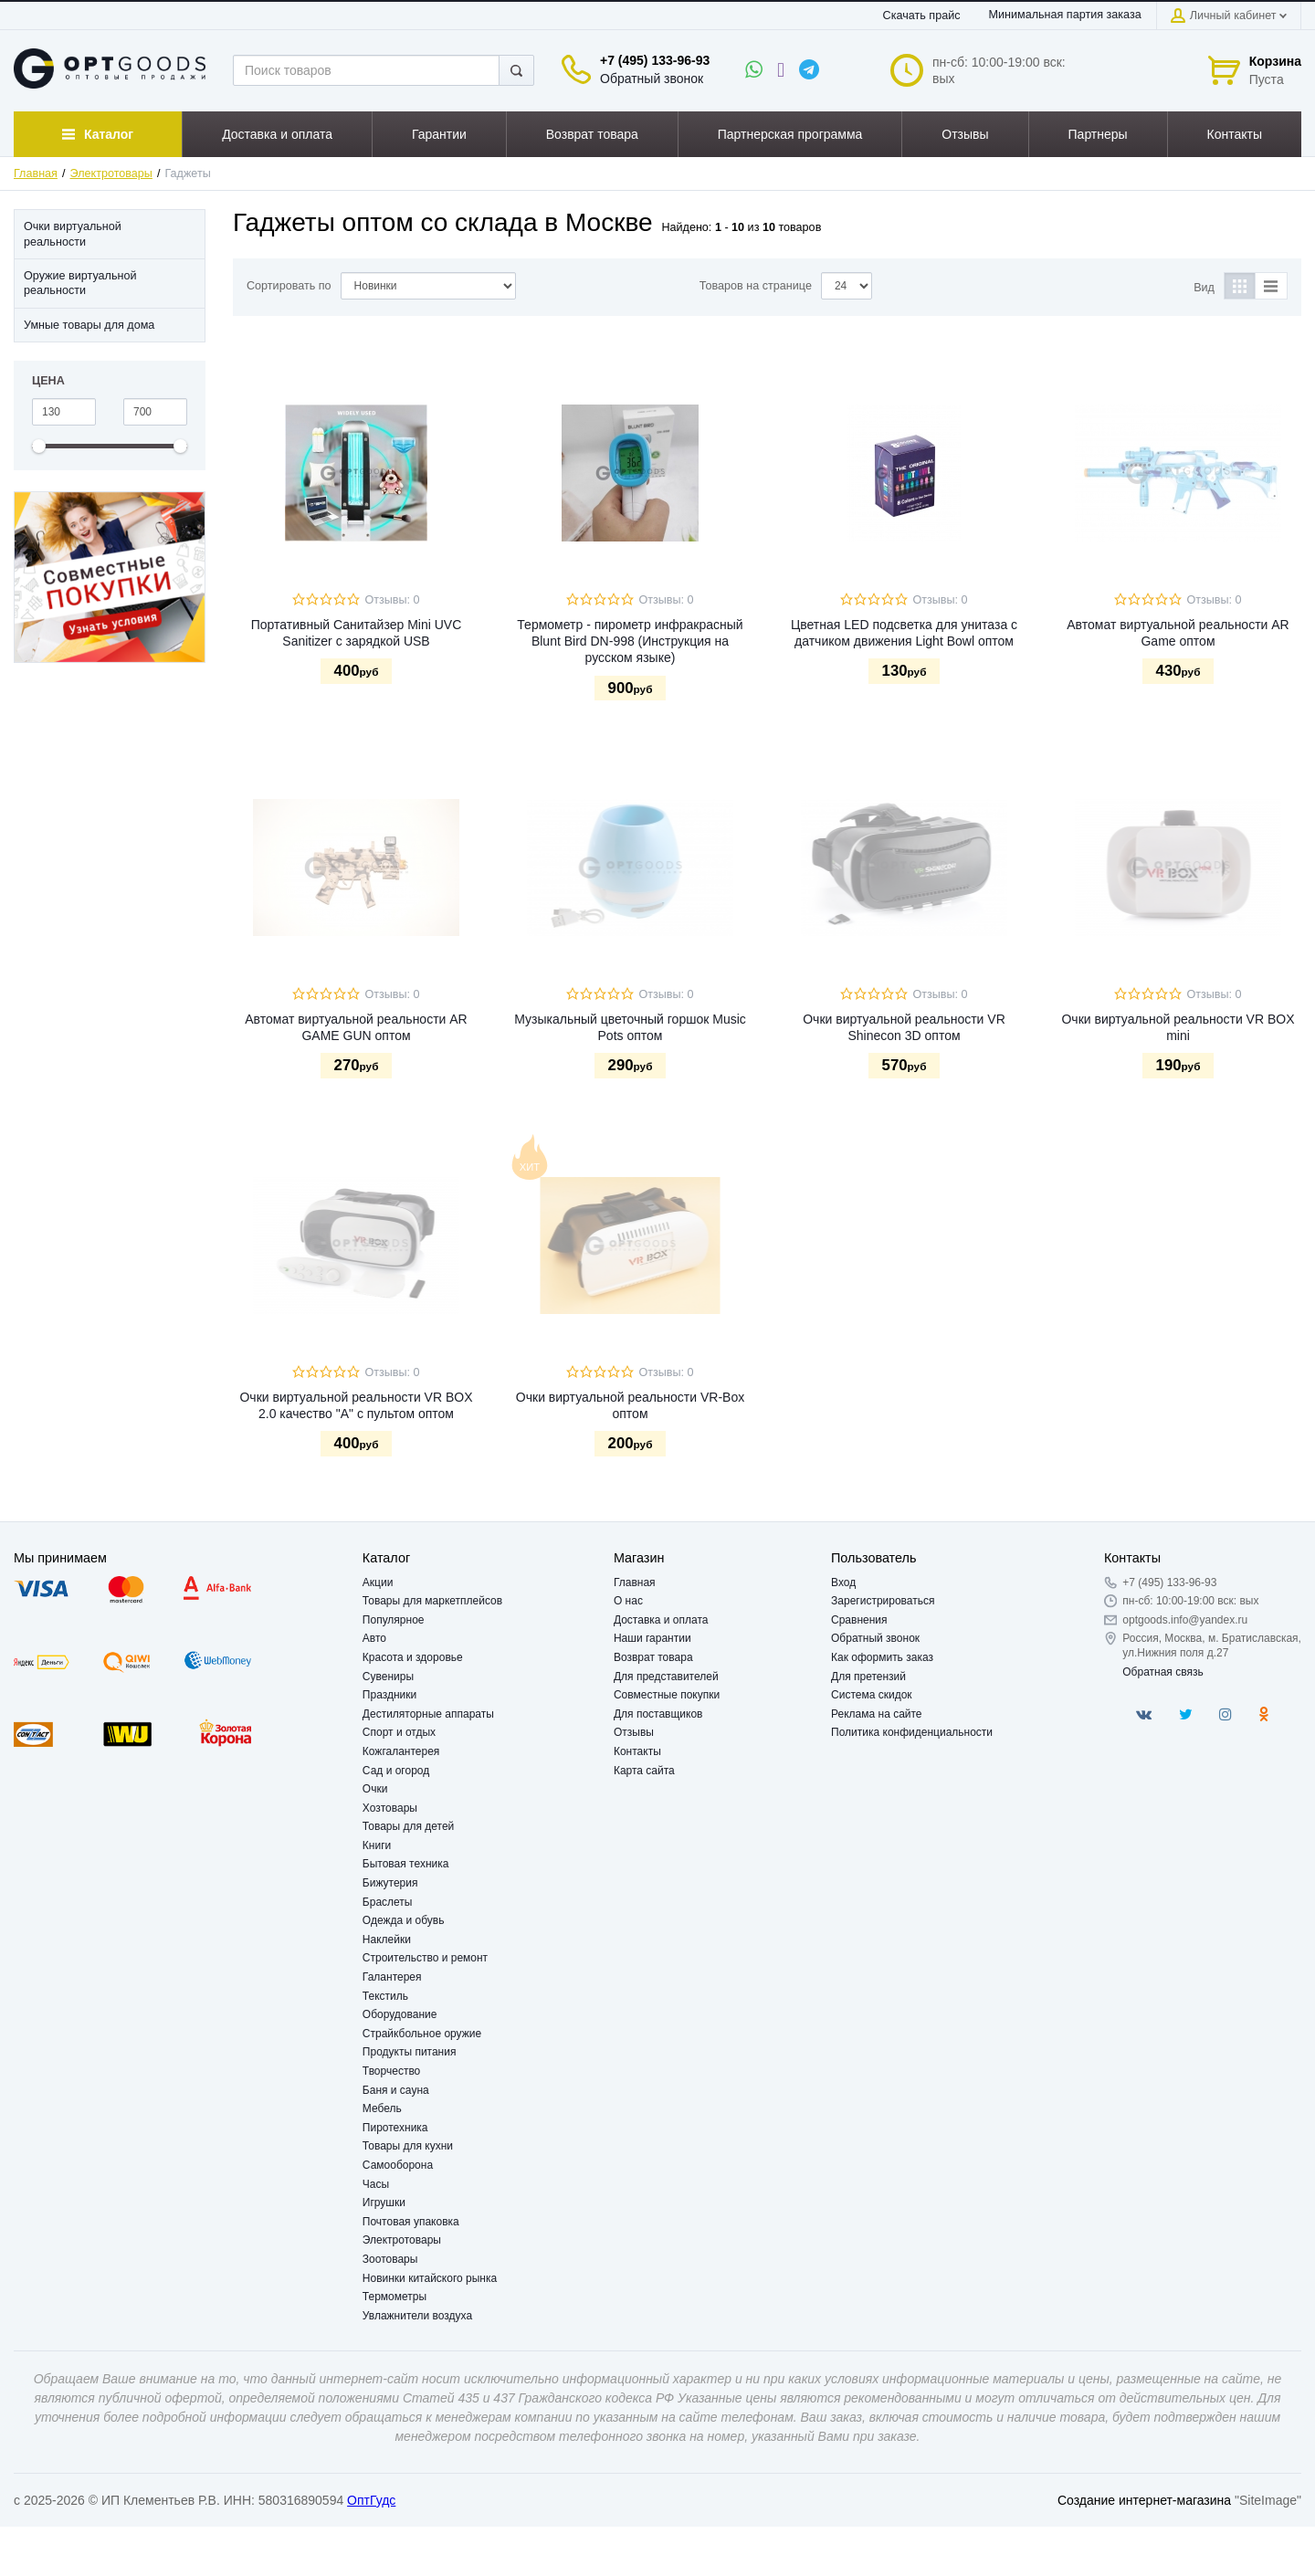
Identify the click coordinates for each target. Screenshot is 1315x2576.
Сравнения (859, 1620)
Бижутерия (390, 1883)
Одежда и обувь (404, 1920)
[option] (110, 577)
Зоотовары (390, 2259)
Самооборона (398, 2165)
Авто (374, 1638)
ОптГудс (371, 2500)
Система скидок (871, 1694)
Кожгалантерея (401, 1751)
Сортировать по (289, 285)
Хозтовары (390, 1808)
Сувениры (388, 1676)
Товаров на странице (756, 285)
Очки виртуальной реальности (72, 233)
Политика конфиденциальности (912, 1732)
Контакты (637, 1751)
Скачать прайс (922, 15)
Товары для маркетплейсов (432, 1600)
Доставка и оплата (661, 1620)
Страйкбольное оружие (422, 2033)
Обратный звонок (651, 78)
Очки (375, 1788)
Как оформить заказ (882, 1657)
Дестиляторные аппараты (428, 1714)
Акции (378, 1582)
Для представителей (666, 1676)
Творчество (391, 2071)
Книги (377, 1845)
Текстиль (385, 1996)
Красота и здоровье (413, 1657)
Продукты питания (410, 2051)
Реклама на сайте (876, 1714)
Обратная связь (1162, 1672)
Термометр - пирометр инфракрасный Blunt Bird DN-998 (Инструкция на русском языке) (629, 641)
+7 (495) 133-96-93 (655, 60)
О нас (628, 1600)
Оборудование (400, 2014)
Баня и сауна (396, 2090)
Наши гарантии (652, 1638)
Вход (843, 1582)
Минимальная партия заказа (1065, 14)
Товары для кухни (408, 2146)
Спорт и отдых (399, 1732)
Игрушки (384, 2202)
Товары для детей (408, 1826)
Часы (376, 2184)
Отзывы (634, 1732)
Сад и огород (396, 1770)
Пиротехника (395, 2127)
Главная (36, 173)
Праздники (389, 1694)
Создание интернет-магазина (1144, 2500)
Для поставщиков (658, 1714)
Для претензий (868, 1676)
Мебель (382, 2108)
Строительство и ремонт (425, 1957)
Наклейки (387, 1939)
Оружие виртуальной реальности (80, 283)
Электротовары (111, 173)
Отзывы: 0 (391, 600)
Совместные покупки (667, 1694)
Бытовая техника (406, 1863)
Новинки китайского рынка (430, 2278)
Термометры (394, 2296)
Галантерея (392, 1977)
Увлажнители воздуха (417, 2315)
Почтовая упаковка (411, 2221)
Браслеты (388, 1902)
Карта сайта (644, 1770)
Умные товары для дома (89, 325)
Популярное (394, 1620)
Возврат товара (653, 1657)
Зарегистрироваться (882, 1600)
